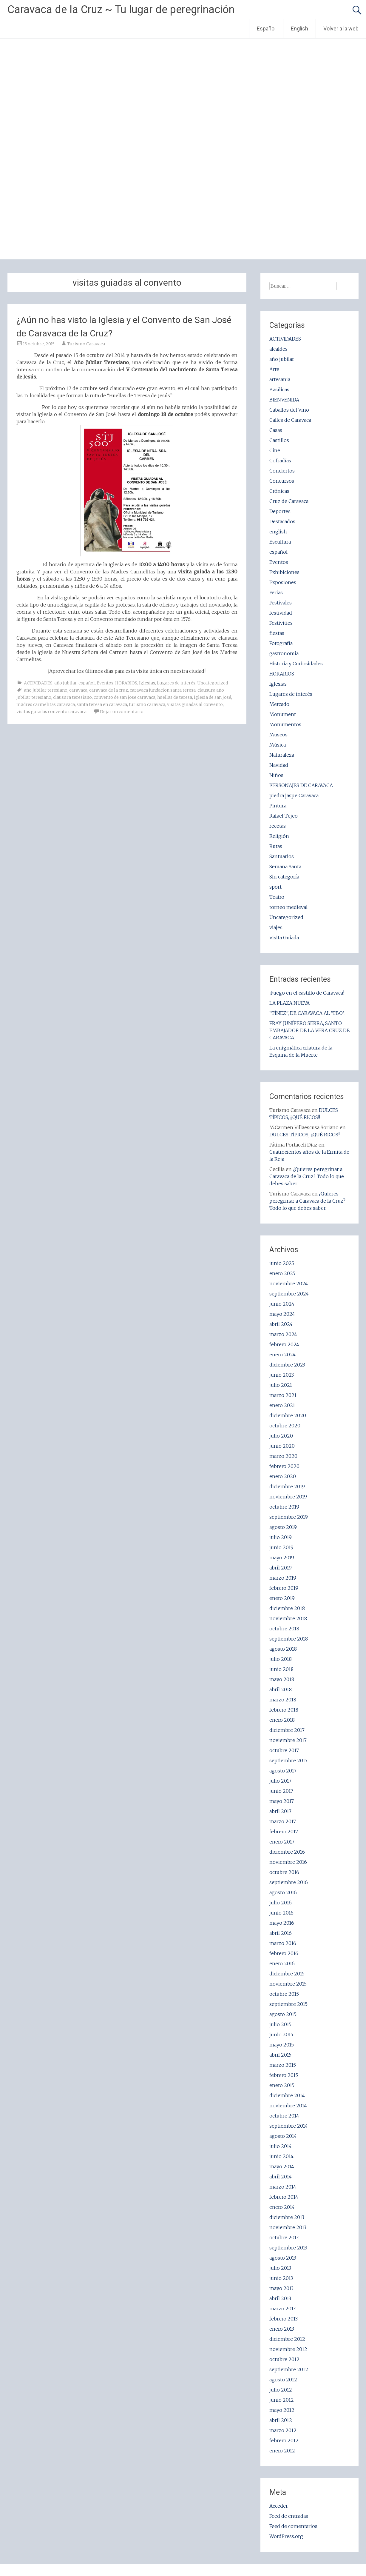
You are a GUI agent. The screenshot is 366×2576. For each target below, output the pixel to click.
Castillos (279, 440)
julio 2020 (281, 1436)
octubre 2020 (284, 1426)
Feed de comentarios (293, 2526)
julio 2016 (280, 1903)
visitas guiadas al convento (195, 704)
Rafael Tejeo (283, 816)
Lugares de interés (176, 683)
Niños (276, 775)
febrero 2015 (283, 2075)
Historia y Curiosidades (296, 664)
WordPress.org (286, 2536)
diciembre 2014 (287, 2095)
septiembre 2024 (289, 1294)
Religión (279, 836)
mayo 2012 (281, 2410)
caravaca (78, 690)
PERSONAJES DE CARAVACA (301, 785)
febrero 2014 (283, 2197)
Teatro (276, 897)
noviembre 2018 (288, 1618)
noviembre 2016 (288, 1862)
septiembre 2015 (288, 2004)
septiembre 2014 (288, 2126)
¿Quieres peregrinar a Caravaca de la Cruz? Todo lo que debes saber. (306, 1176)
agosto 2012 (283, 2380)
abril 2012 (280, 2420)
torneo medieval (288, 907)
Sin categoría (284, 877)
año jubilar (65, 683)
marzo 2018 (282, 1700)
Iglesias (147, 683)
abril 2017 (280, 1811)
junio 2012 (281, 2400)
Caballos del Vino (289, 410)
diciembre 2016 (287, 1852)
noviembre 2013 (287, 2227)
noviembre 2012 (288, 2349)
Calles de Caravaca (290, 420)
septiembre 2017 (288, 1761)
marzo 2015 (282, 2065)
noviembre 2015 (288, 1984)
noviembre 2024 (288, 1284)
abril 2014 (280, 2177)
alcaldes (278, 349)
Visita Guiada (284, 938)
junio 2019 (281, 1547)
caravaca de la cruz (108, 690)
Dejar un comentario (121, 711)
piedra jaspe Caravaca (294, 795)
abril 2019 (280, 1568)
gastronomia (284, 653)
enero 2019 (282, 1598)
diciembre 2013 (286, 2217)
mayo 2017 (281, 1801)
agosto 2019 (283, 1527)
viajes (275, 927)
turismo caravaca (147, 704)
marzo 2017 (282, 1821)
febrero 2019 (283, 1588)
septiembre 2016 (288, 1882)
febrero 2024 (284, 1344)
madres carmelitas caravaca (45, 704)
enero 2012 (282, 2451)
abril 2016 (280, 1933)
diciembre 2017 (287, 1730)
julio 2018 (280, 1659)
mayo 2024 (282, 1314)
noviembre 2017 (288, 1740)
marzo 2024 (283, 1334)
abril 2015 (280, 2055)
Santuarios (281, 856)
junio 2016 (281, 1913)
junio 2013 (281, 2278)
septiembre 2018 (288, 1639)
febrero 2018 (283, 1710)
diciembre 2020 (287, 1415)
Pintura (277, 806)
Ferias (276, 592)
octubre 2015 (284, 1994)
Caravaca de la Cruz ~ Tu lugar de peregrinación (120, 9)
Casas (275, 430)
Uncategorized (212, 683)
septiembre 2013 (288, 2248)
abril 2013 (280, 2298)
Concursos (281, 481)
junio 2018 (281, 1669)
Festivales (280, 603)
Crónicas (279, 491)
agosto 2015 (282, 2014)
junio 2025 (281, 1263)
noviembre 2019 (288, 1497)
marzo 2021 (282, 1395)
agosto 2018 (283, 1649)
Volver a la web (341, 28)
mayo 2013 (281, 2288)
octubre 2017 (284, 1750)
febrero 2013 (283, 2319)
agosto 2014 (283, 2136)
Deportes (280, 511)
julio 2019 (280, 1537)
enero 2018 (282, 1720)
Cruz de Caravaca (288, 501)
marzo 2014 (282, 2187)
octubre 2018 (284, 1629)
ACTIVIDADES (38, 683)
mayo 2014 (281, 2166)
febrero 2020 (284, 1466)
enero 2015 (281, 2085)
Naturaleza (281, 755)
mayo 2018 (281, 1679)
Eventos (105, 683)
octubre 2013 (284, 2237)
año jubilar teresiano (45, 690)
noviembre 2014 (288, 2106)
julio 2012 (280, 2390)
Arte (274, 369)
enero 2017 (281, 1842)
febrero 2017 (283, 1832)
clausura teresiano (72, 697)
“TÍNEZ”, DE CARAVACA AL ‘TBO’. (307, 1013)
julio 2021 (280, 1385)
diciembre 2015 (287, 1974)
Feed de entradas (288, 2516)
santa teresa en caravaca (102, 704)
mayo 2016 (281, 1923)
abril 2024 (281, 1324)
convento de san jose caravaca (124, 697)
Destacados (282, 521)
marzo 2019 (282, 1578)
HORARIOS (126, 683)
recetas (277, 826)
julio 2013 (280, 2268)
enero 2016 (282, 1963)
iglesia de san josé (212, 697)
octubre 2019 (284, 1507)
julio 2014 (280, 2146)
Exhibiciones (284, 572)
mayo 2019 (281, 1558)
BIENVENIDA (284, 400)
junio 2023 (281, 1375)
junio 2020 (282, 1446)
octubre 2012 (284, 2359)
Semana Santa (285, 867)
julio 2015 (280, 2024)
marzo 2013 (282, 2309)
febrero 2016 (283, 1953)
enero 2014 (282, 2207)
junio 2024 (281, 1304)
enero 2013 (281, 2329)
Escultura (280, 542)
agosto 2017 (282, 1771)
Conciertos (282, 471)
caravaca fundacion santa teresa (163, 690)
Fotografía (281, 643)
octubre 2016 (284, 1872)
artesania (279, 379)
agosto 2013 (282, 2258)
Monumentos (285, 724)
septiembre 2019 (288, 1517)
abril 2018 (280, 1689)
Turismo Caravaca (86, 344)
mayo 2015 (281, 2045)
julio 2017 (280, 1781)
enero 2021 (282, 1405)
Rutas (275, 846)
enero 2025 (282, 1273)
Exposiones (282, 582)
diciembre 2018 (287, 1608)
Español (266, 28)
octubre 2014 (284, 2116)
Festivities (281, 623)
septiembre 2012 (288, 2369)
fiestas (276, 633)
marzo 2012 (282, 2430)
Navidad (278, 765)
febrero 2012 (284, 2440)
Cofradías (280, 461)
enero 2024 (282, 1355)
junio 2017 (281, 1791)
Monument (282, 714)
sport (275, 887)
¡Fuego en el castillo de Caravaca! (306, 993)
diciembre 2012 (287, 2339)
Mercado (279, 704)
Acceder (278, 2506)
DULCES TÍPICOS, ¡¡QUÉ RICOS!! (304, 1135)
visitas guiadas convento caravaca (51, 711)
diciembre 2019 (287, 1486)
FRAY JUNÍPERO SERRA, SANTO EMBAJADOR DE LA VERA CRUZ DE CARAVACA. (309, 1030)
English (299, 28)
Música (277, 745)
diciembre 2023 (287, 1365)
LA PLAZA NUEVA (289, 1003)
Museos (278, 735)
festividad (280, 613)
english (278, 532)
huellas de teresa (174, 697)
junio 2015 (281, 2035)
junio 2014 (281, 2156)
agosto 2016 (283, 1892)
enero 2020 (282, 1476)
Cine (274, 450)
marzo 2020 (283, 1456)
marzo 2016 (282, 1943)
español (86, 683)
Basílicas (279, 390)
